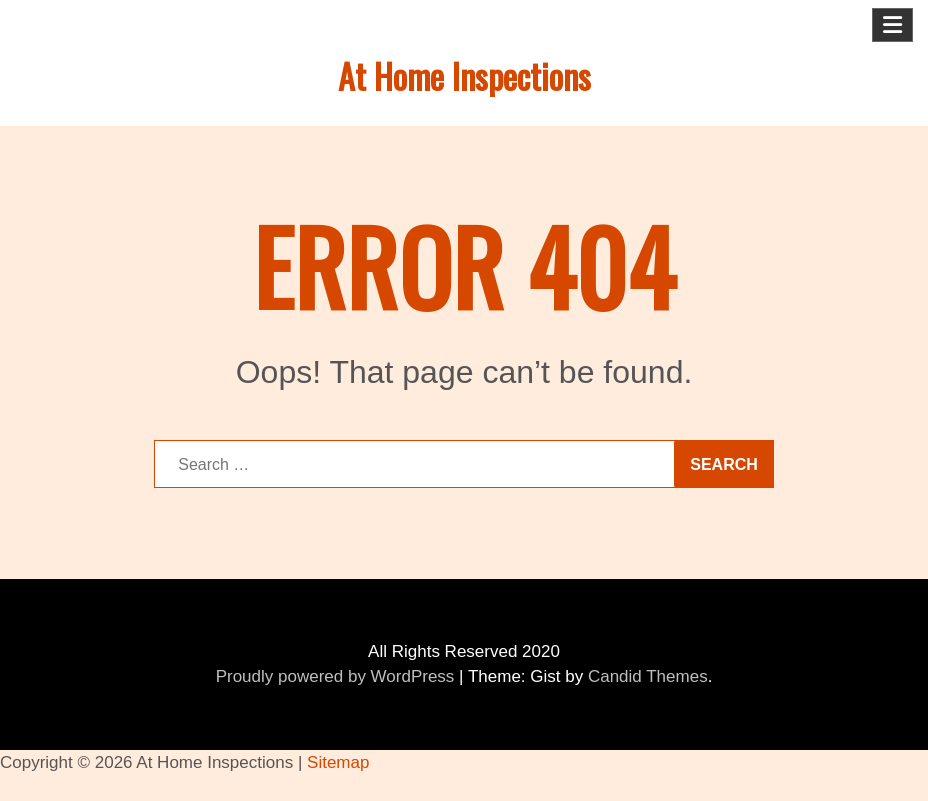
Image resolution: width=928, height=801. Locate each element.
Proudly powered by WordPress (335, 676)
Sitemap (338, 762)
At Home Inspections (464, 75)
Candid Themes (648, 676)
